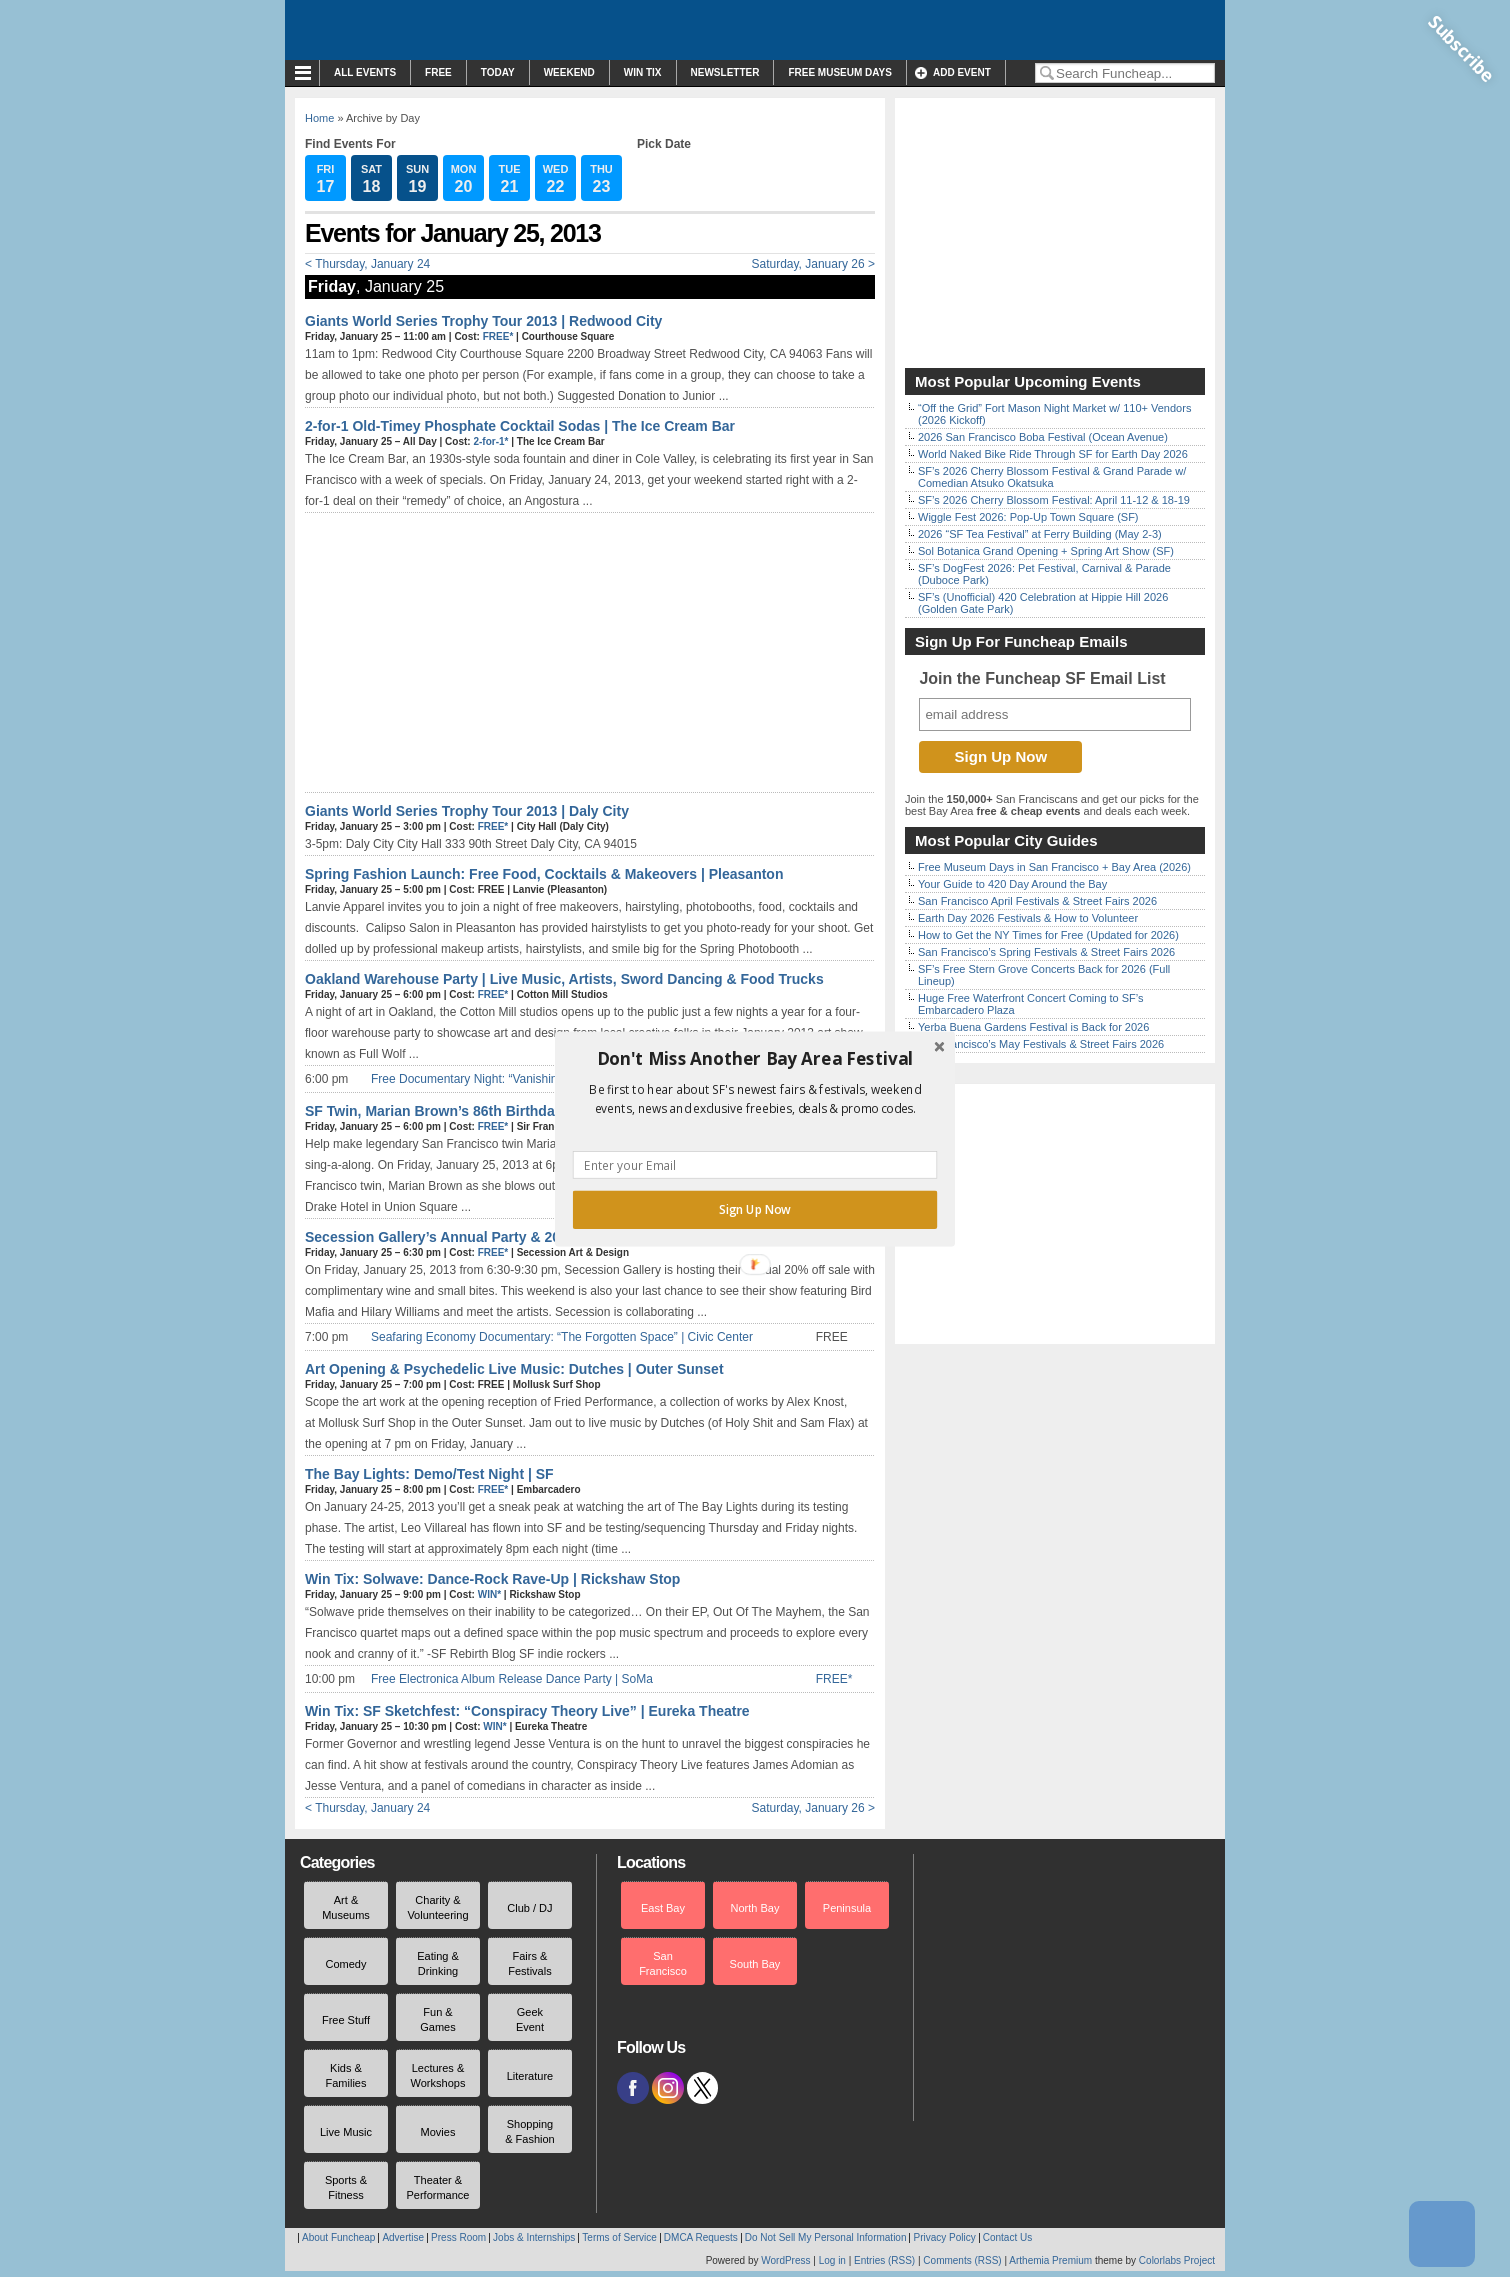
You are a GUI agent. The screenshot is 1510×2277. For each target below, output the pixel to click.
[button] (755, 1058)
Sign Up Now (755, 1209)
